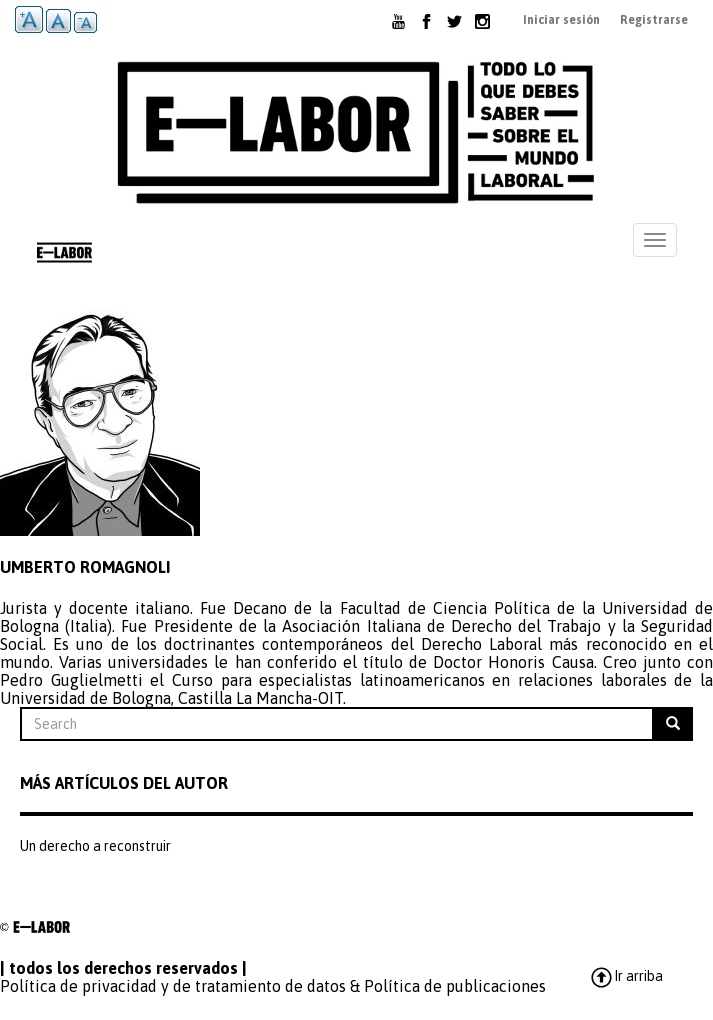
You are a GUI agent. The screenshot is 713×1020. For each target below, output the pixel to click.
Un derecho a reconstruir (95, 846)
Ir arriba (626, 976)
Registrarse (654, 20)
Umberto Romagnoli (85, 567)
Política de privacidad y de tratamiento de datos (173, 986)
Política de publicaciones (455, 986)
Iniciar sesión (561, 20)
